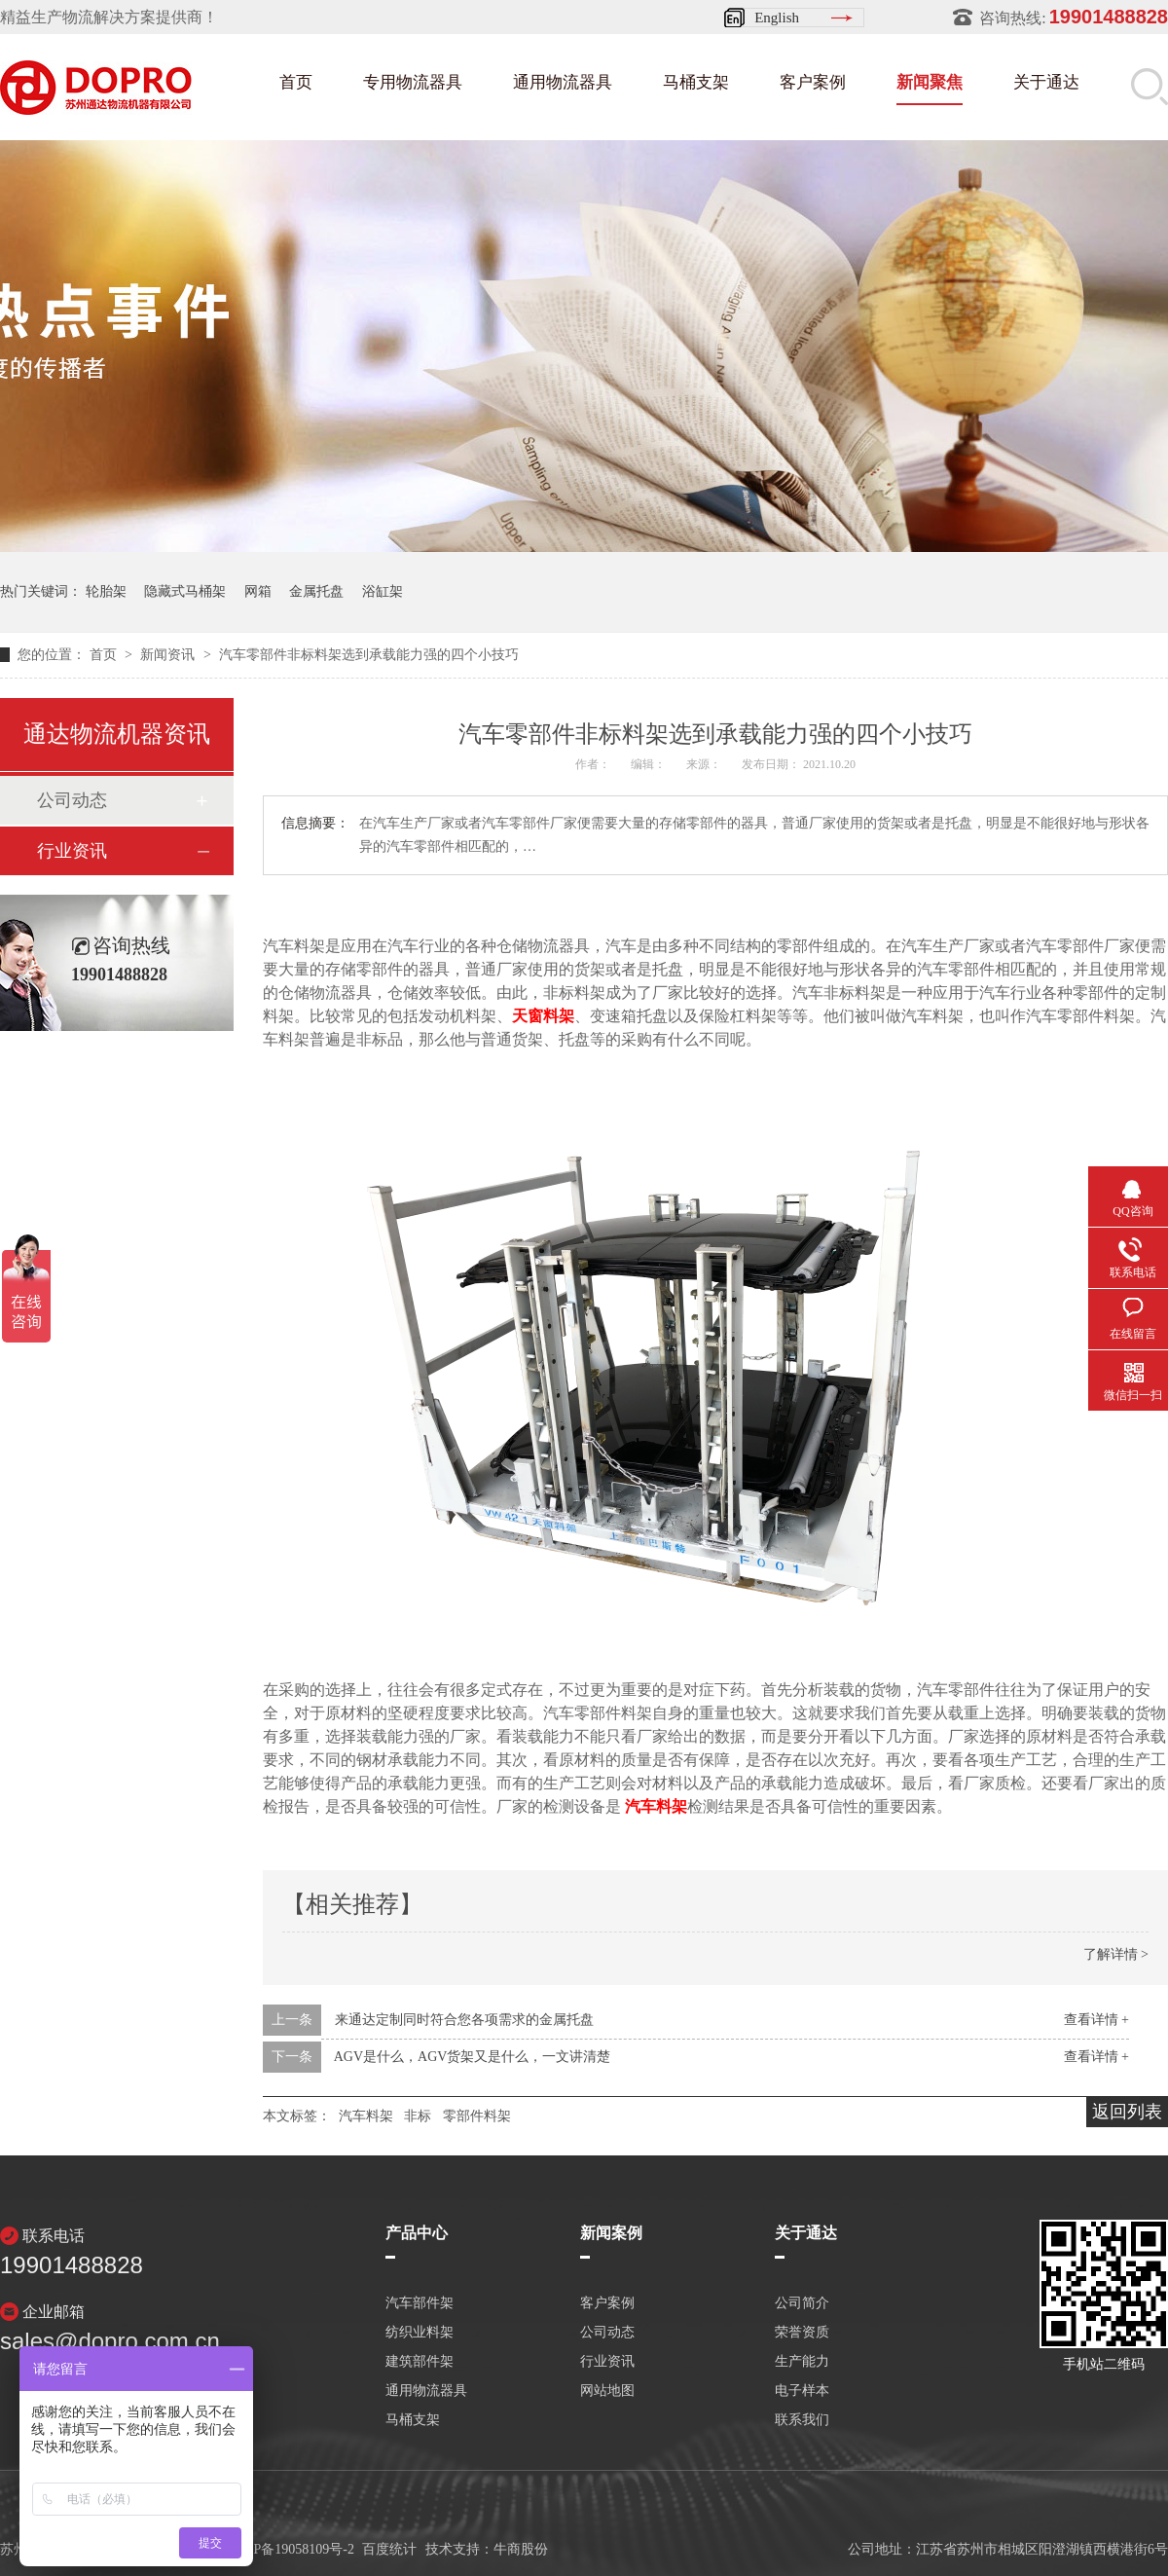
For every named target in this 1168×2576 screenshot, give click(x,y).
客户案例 (813, 82)
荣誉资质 (802, 2332)
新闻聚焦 (929, 82)
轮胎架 (106, 591)
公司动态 (72, 800)
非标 (417, 2116)
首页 (295, 82)
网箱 (258, 591)
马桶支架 (696, 82)
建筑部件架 (419, 2362)
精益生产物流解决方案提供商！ (109, 17)
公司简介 (802, 2303)
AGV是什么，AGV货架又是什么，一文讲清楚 (472, 2056)
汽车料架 (366, 2116)
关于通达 (1046, 82)
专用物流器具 (412, 82)
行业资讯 (72, 851)
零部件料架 (477, 2116)
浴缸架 (382, 591)
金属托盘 (316, 591)
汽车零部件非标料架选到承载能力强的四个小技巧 (369, 654)
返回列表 (1127, 2111)
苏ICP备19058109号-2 (290, 2549)
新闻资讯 (169, 654)
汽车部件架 (419, 2303)
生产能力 (802, 2362)
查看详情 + (1096, 2019)
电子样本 (802, 2391)
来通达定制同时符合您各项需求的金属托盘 (464, 2019)
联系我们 (802, 2420)
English (776, 17)
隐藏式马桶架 (185, 591)
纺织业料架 (419, 2332)
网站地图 (607, 2391)
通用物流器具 (562, 82)
